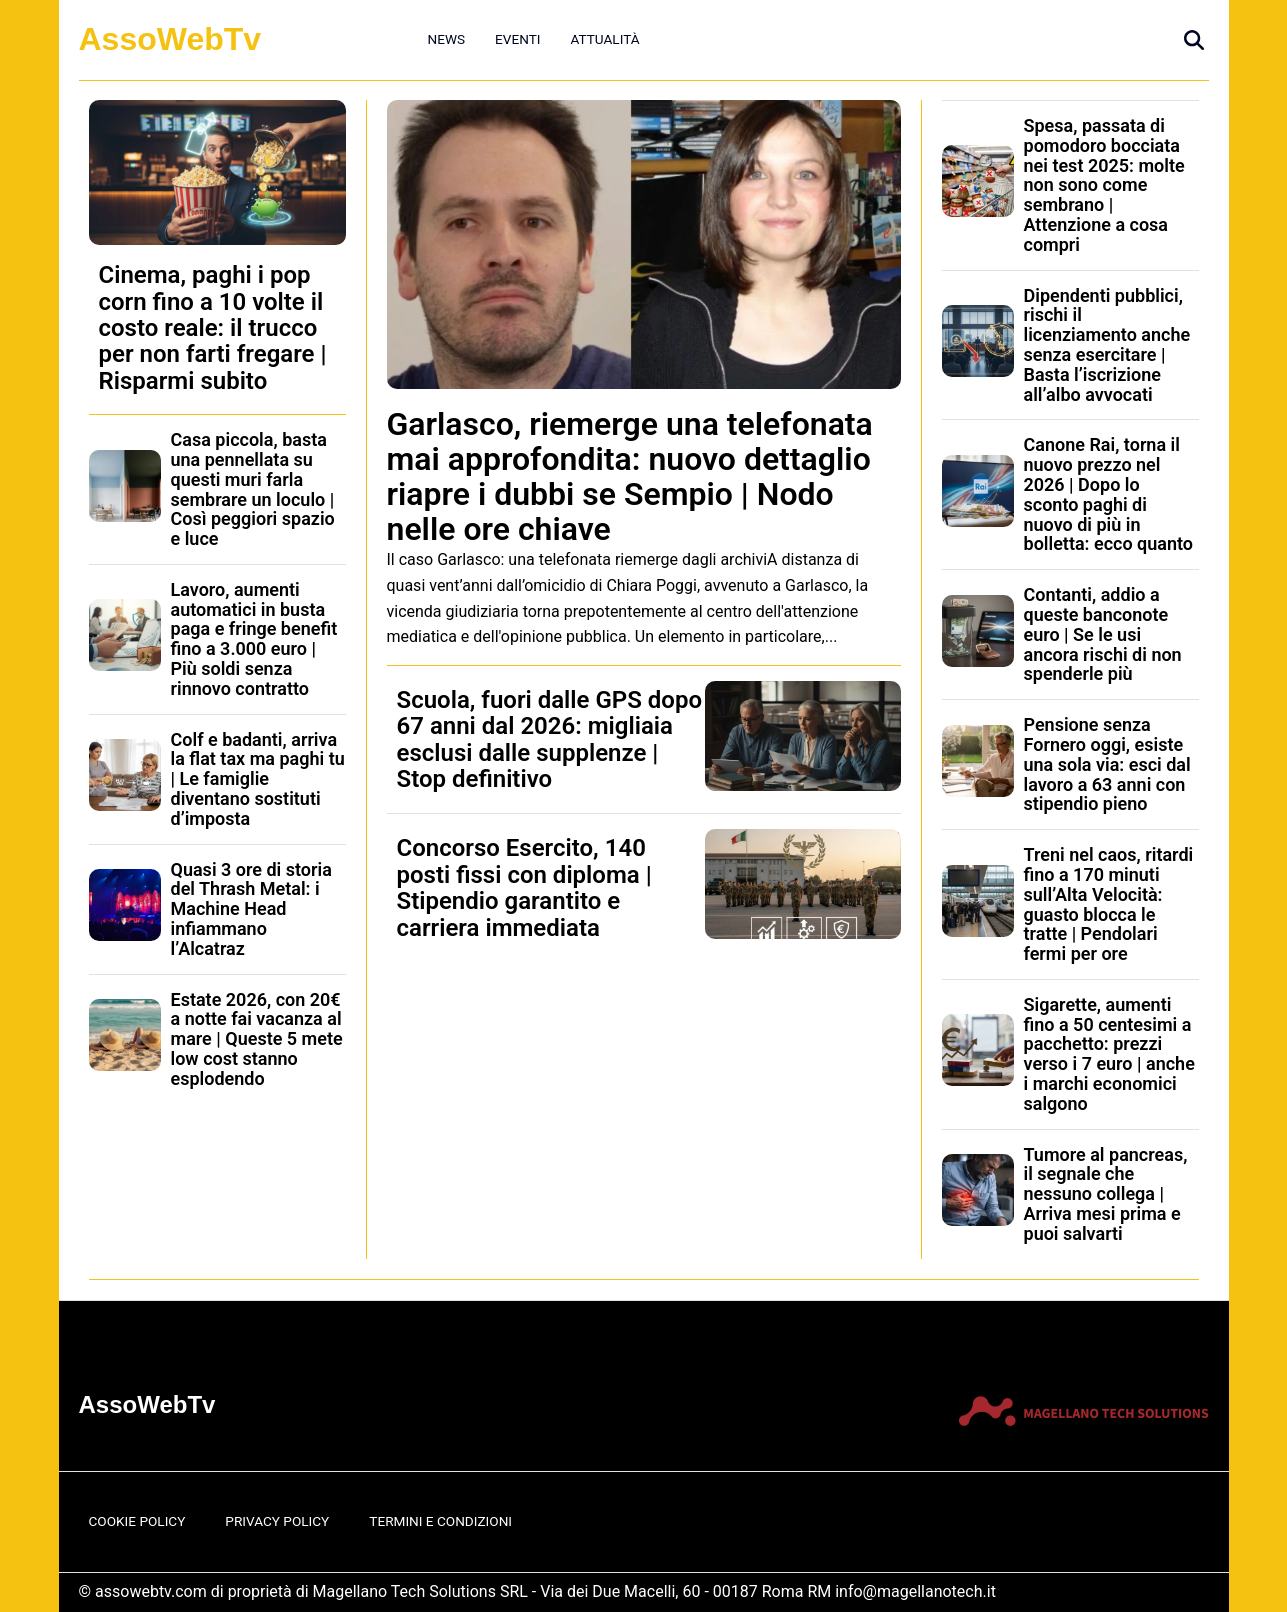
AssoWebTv (170, 39)
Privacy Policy (277, 1521)
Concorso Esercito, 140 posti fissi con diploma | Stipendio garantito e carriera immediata (524, 887)
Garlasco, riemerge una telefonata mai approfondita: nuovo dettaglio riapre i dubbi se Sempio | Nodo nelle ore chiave (630, 477)
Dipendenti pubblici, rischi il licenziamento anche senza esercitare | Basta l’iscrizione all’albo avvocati (1107, 345)
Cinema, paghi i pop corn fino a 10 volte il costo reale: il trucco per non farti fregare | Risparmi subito (213, 328)
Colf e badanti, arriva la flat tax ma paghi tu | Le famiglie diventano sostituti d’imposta (258, 779)
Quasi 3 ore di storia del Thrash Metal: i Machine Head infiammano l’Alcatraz (251, 909)
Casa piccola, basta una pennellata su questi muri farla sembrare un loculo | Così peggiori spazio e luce (253, 489)
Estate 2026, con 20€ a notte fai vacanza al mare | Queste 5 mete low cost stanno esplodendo (257, 1039)
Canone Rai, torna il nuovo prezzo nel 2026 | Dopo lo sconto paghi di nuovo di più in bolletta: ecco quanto (1109, 494)
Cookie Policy (137, 1521)
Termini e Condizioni (440, 1521)
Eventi (517, 39)
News (447, 39)
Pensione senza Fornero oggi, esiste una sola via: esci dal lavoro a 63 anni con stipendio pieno (1107, 764)
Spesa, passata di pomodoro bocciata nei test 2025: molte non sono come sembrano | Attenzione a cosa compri (1104, 185)
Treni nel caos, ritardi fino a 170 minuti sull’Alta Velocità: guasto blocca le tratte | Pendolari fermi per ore (1109, 904)
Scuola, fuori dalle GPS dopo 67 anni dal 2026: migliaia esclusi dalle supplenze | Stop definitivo (550, 739)
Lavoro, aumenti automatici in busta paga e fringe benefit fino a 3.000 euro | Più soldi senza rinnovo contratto (254, 639)
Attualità (604, 39)
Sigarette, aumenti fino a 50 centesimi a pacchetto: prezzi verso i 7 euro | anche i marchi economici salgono (1109, 1054)
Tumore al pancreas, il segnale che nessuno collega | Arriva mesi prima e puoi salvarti (1106, 1194)
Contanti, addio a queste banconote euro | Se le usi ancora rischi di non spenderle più (1103, 634)
